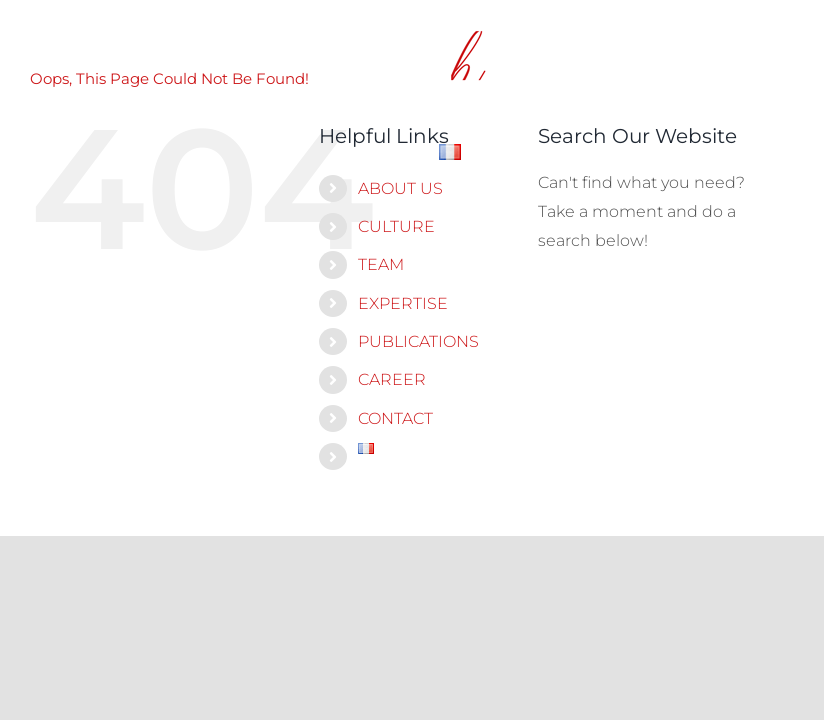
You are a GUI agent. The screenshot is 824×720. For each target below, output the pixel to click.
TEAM (381, 264)
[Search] (563, 300)
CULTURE (396, 226)
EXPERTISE (403, 303)
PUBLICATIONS (418, 341)
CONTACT (395, 418)
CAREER (392, 379)
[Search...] (655, 300)
